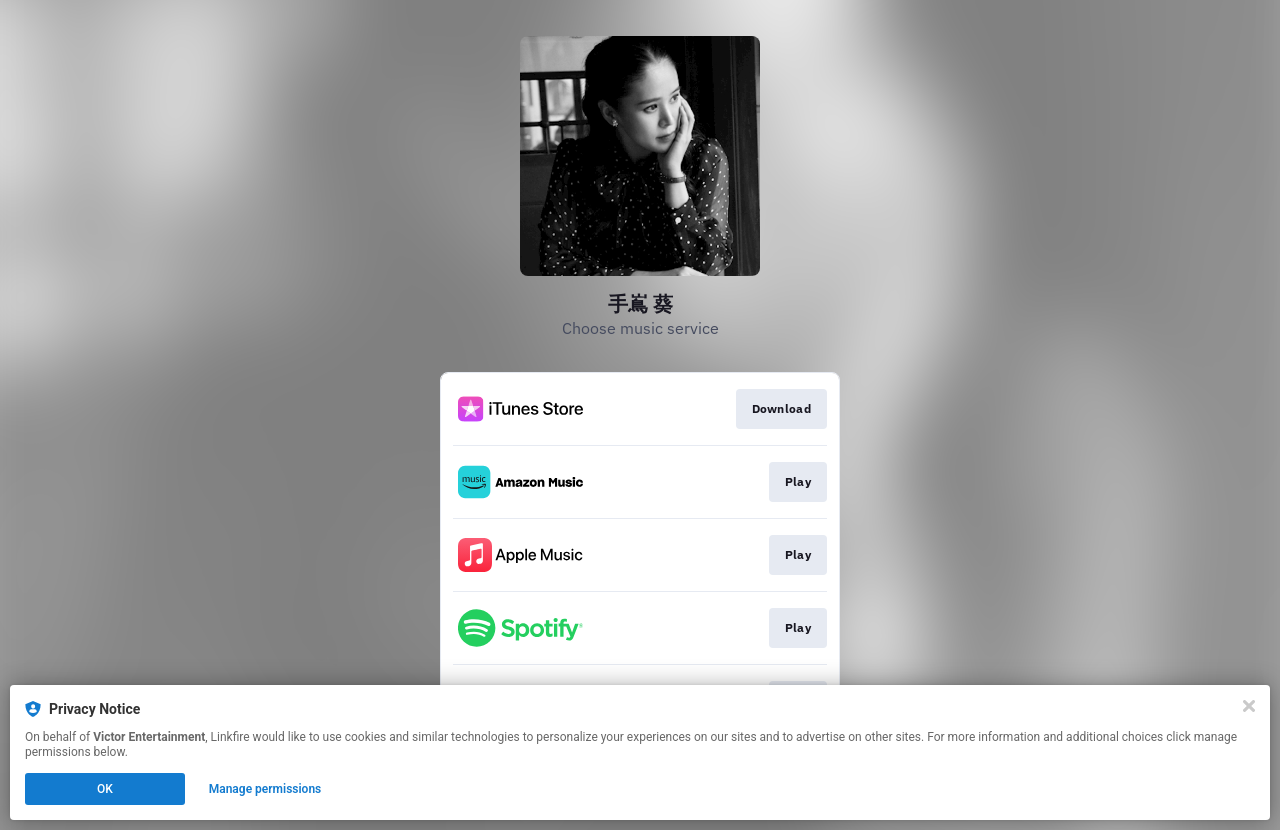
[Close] (1249, 706)
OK (105, 789)
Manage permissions (265, 789)
